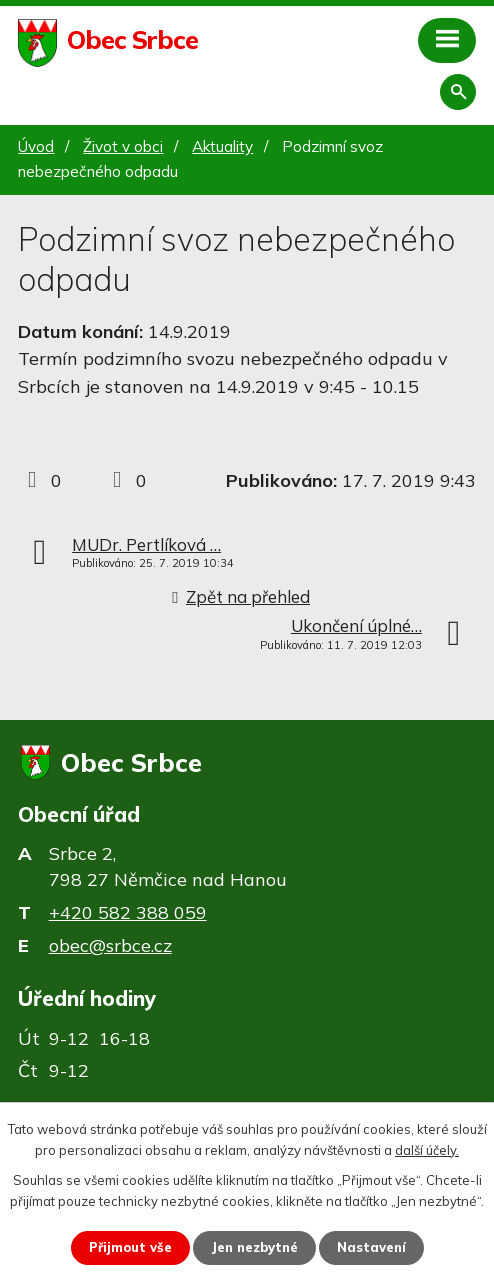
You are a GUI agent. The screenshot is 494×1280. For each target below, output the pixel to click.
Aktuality (222, 146)
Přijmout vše (130, 1247)
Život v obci (123, 146)
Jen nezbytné (254, 1247)
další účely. (427, 1150)
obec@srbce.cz (110, 945)
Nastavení (371, 1247)
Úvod (36, 146)
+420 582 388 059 (128, 912)
